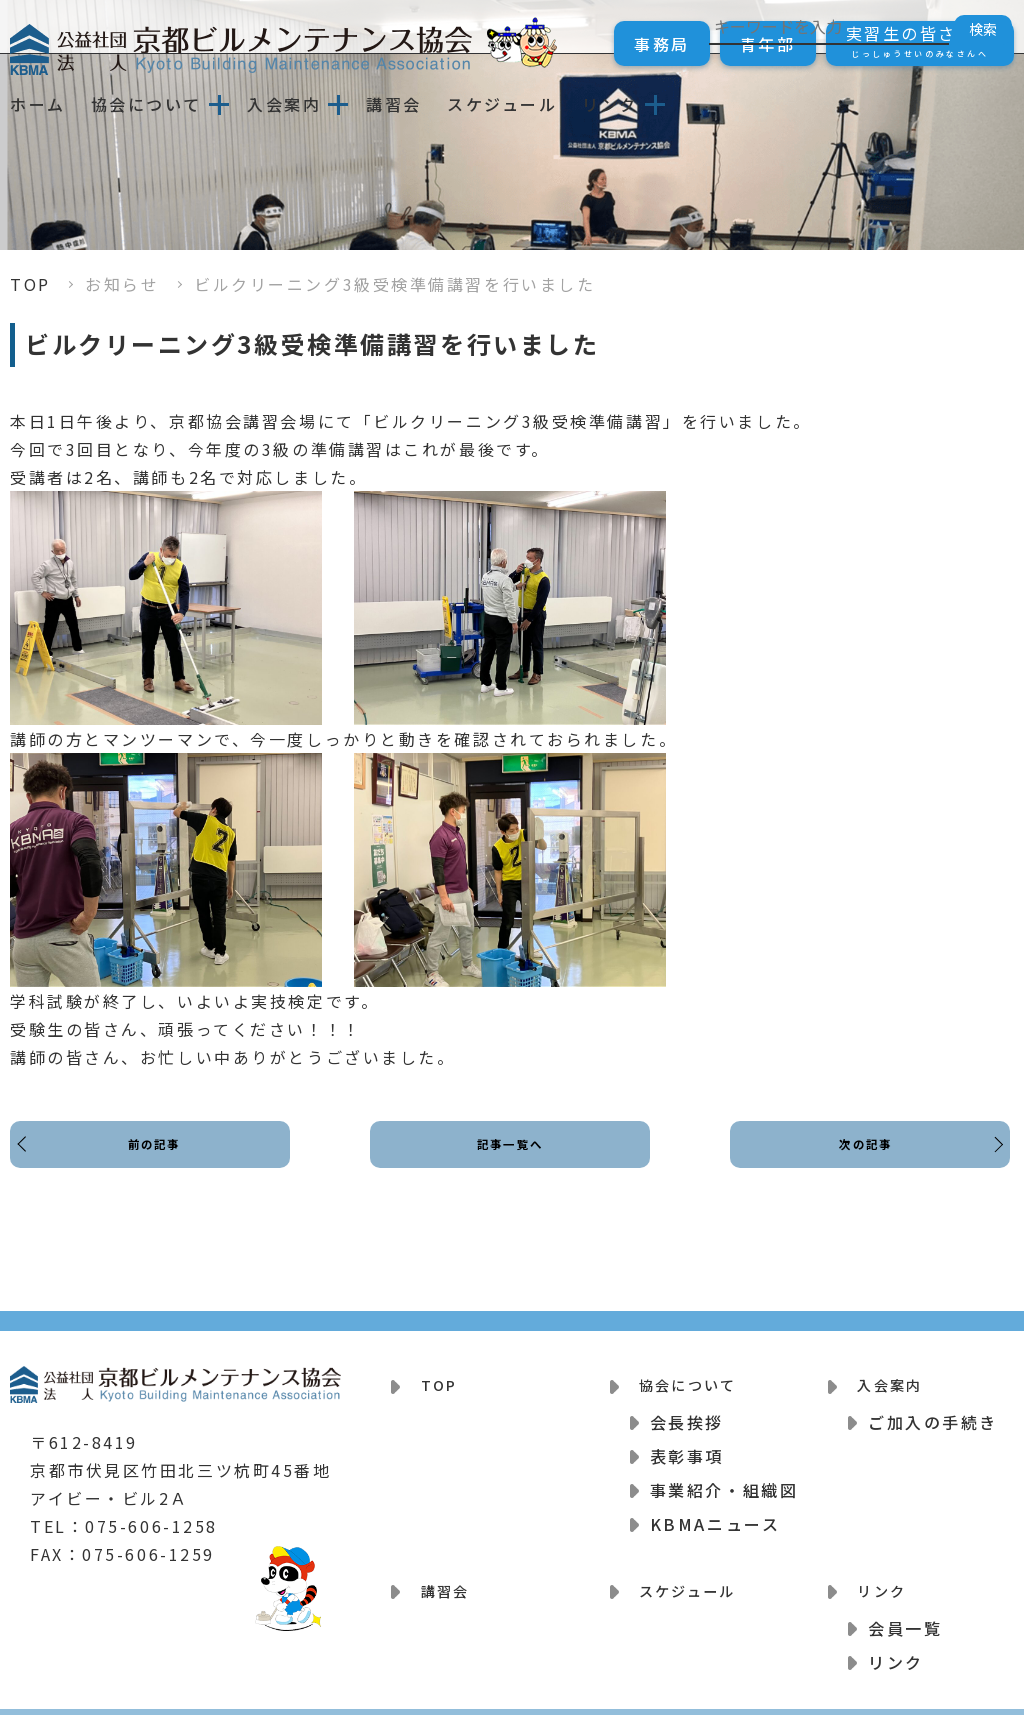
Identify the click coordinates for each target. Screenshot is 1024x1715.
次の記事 (860, 1161)
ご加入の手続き (933, 1411)
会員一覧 (905, 1605)
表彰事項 (687, 1445)
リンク (610, 104)
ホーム (38, 104)
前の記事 (160, 1161)
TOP (30, 284)
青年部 (768, 44)
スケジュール (502, 104)
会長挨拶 (687, 1411)
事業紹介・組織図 (724, 1479)
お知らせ (122, 284)
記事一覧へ (510, 1161)
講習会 (394, 104)
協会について (146, 104)
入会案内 (284, 104)
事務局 (662, 44)
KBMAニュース (715, 1513)
